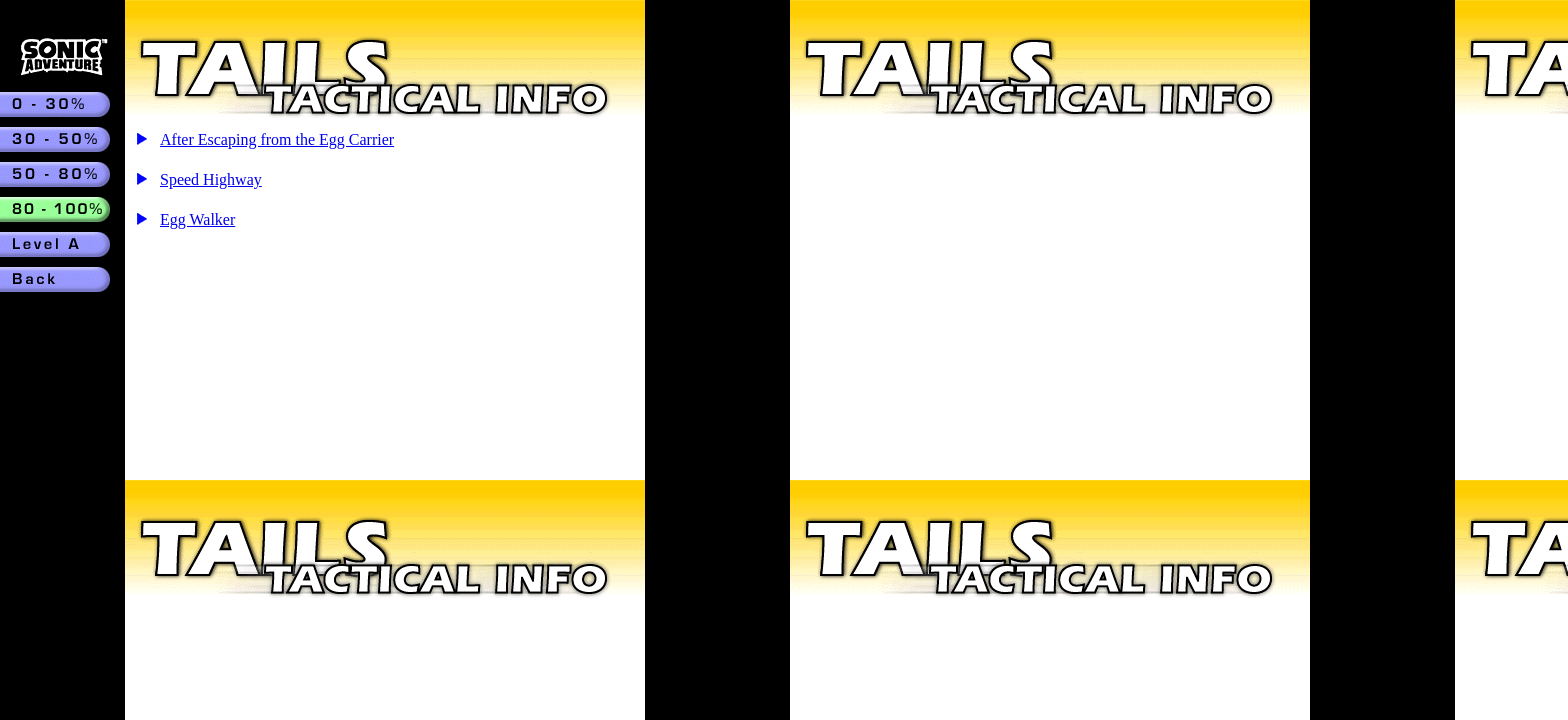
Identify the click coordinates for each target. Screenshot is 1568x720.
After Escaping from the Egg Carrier (277, 139)
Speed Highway (211, 179)
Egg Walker (197, 219)
